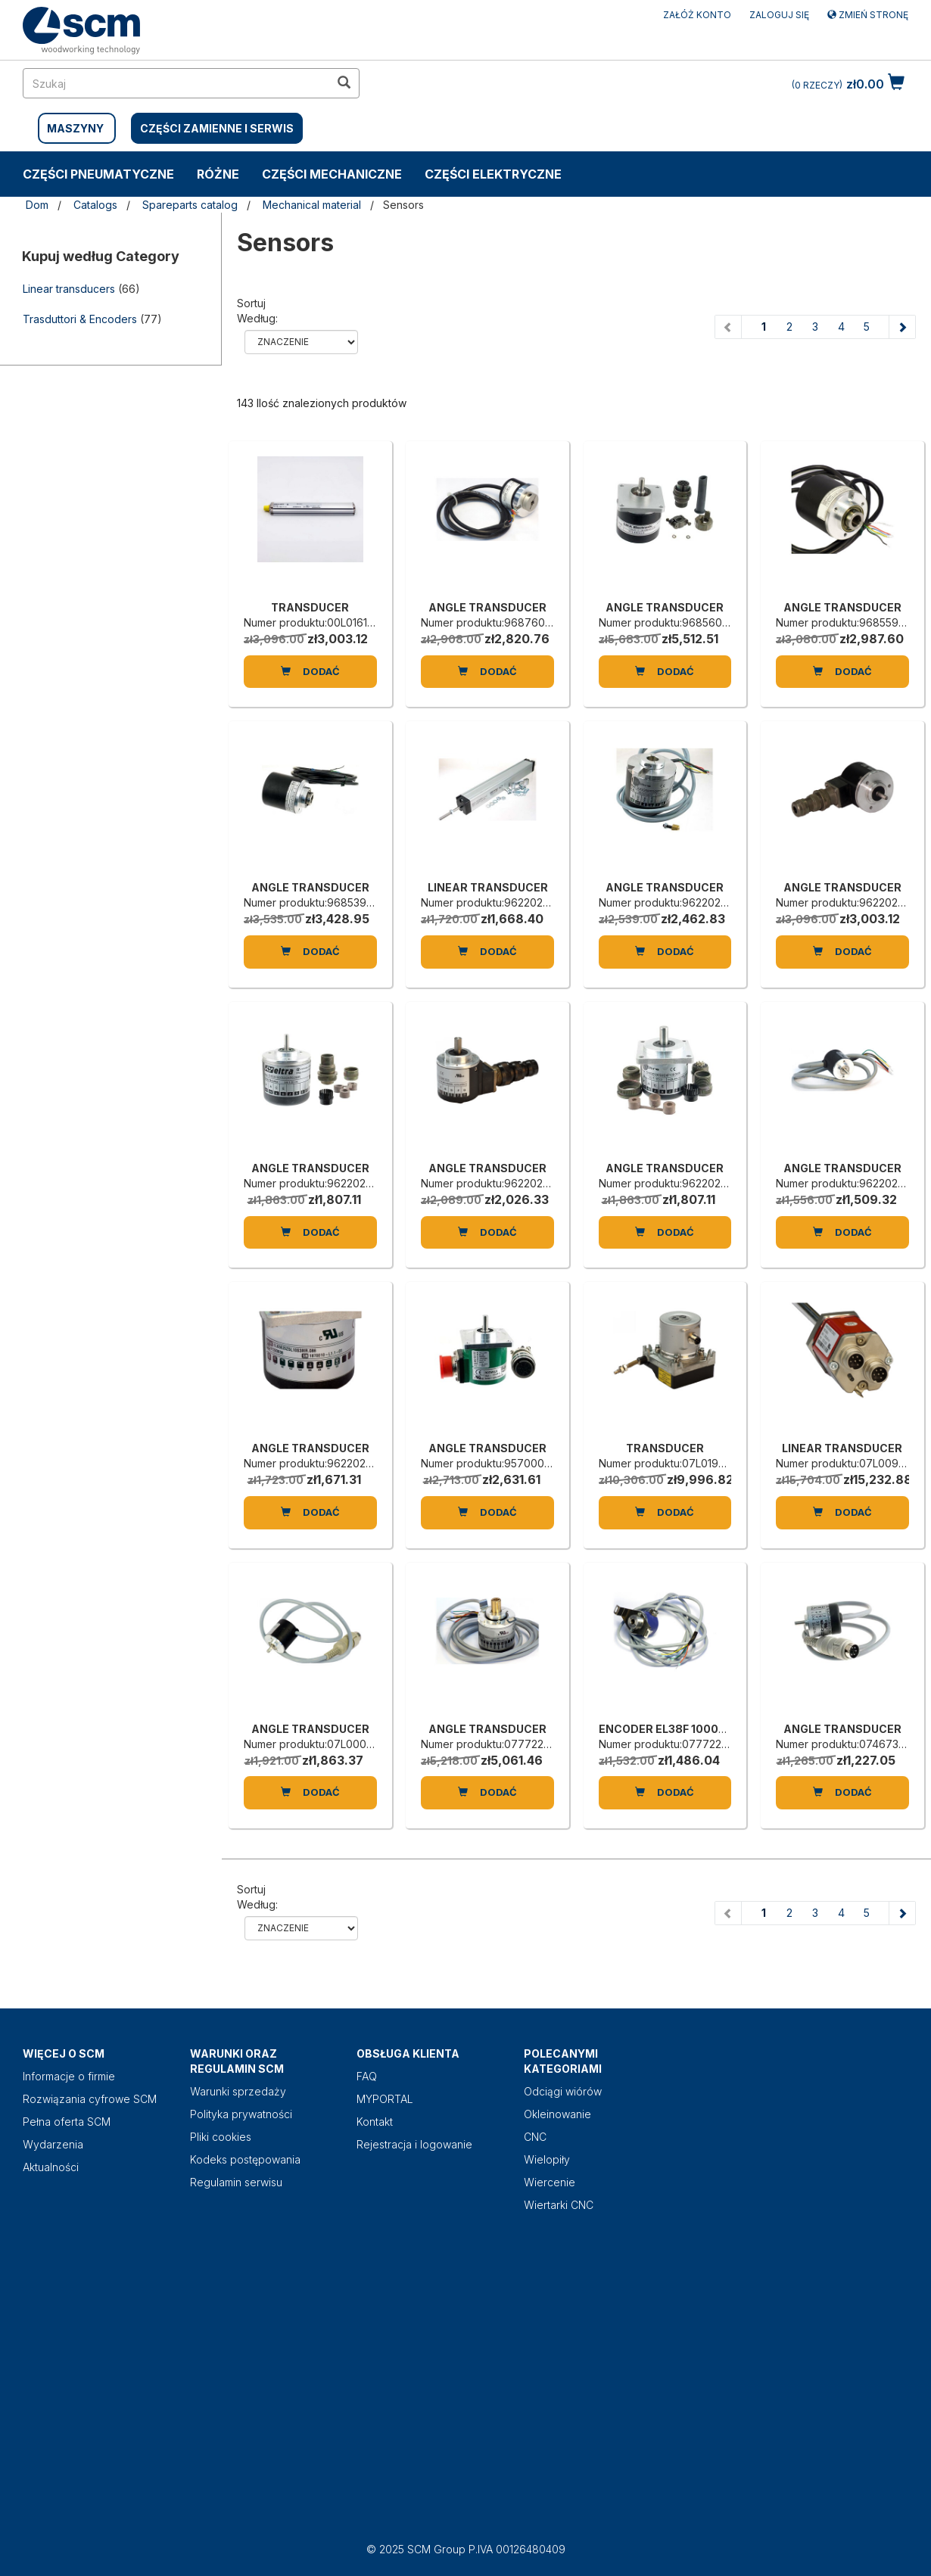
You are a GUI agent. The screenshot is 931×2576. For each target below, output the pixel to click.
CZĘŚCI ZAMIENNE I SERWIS (217, 128)
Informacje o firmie (69, 2076)
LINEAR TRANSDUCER (488, 887)
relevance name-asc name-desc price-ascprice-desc (301, 342)
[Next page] (902, 327)
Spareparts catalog (190, 204)
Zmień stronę (867, 14)
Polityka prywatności (241, 2114)
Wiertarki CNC (558, 2204)
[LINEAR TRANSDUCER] (487, 804)
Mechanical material (312, 204)
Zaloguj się (779, 14)
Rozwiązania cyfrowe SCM (90, 2098)
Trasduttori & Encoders (80, 319)
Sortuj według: (257, 311)
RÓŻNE (218, 174)
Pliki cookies (220, 2136)
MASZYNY (75, 128)
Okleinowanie (557, 2114)
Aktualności (51, 2167)
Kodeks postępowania (245, 2159)
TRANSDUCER (310, 607)
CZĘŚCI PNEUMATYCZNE (98, 174)
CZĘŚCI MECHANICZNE (332, 174)
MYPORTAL (385, 2098)
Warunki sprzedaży (238, 2091)
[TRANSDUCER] (310, 524)
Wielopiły (547, 2159)
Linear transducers (69, 288)
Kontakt (375, 2121)
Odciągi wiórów (563, 2091)
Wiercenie (549, 2182)
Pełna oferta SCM (67, 2121)
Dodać (310, 671)
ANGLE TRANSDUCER (487, 607)
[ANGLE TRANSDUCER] (487, 524)
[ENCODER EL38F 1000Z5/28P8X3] (665, 1646)
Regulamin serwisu (236, 2182)
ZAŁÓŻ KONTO (697, 14)
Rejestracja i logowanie (414, 2144)
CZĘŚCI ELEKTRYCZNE (493, 174)
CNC (535, 2136)
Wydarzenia (53, 2144)
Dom (37, 204)
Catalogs (95, 204)
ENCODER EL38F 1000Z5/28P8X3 (690, 1728)
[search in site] (176, 83)
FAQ (367, 2076)
